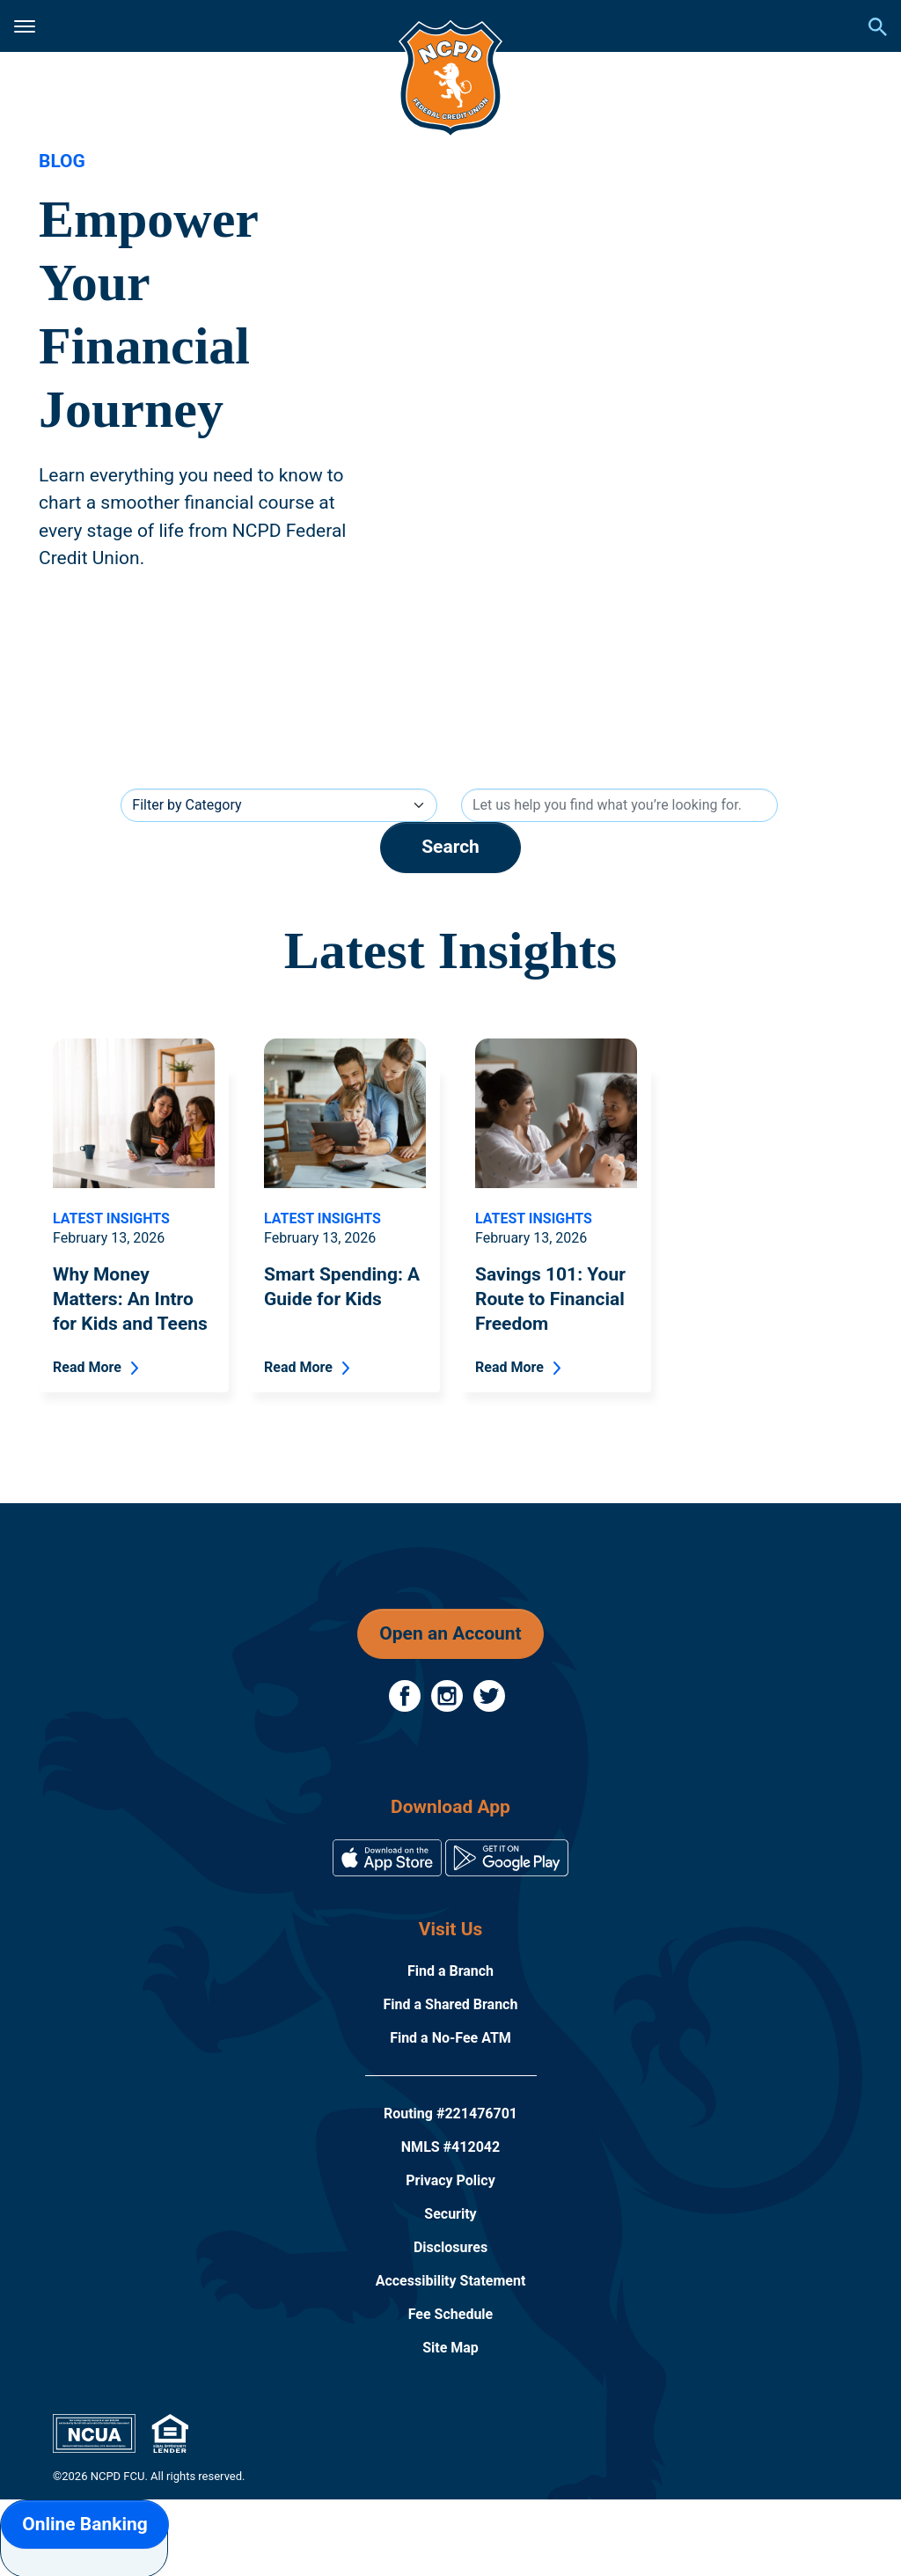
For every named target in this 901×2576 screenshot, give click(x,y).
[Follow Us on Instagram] (448, 1694)
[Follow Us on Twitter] (489, 1694)
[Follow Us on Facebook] (406, 1694)
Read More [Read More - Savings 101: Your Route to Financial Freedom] (509, 1367)
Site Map (450, 2347)
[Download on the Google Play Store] (506, 1856)
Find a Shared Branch (451, 2004)
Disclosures (450, 2247)
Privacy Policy (450, 2180)
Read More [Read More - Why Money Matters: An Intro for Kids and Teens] (87, 1367)
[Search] (619, 805)
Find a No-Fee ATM (450, 2037)
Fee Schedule (451, 2314)
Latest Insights (111, 1218)
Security (450, 2213)
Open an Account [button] (450, 1633)
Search (450, 846)
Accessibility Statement (451, 2280)
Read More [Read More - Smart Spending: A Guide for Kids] (298, 1367)
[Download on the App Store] (389, 1856)
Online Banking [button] (85, 2524)
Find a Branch (450, 1971)
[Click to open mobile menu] (24, 26)
